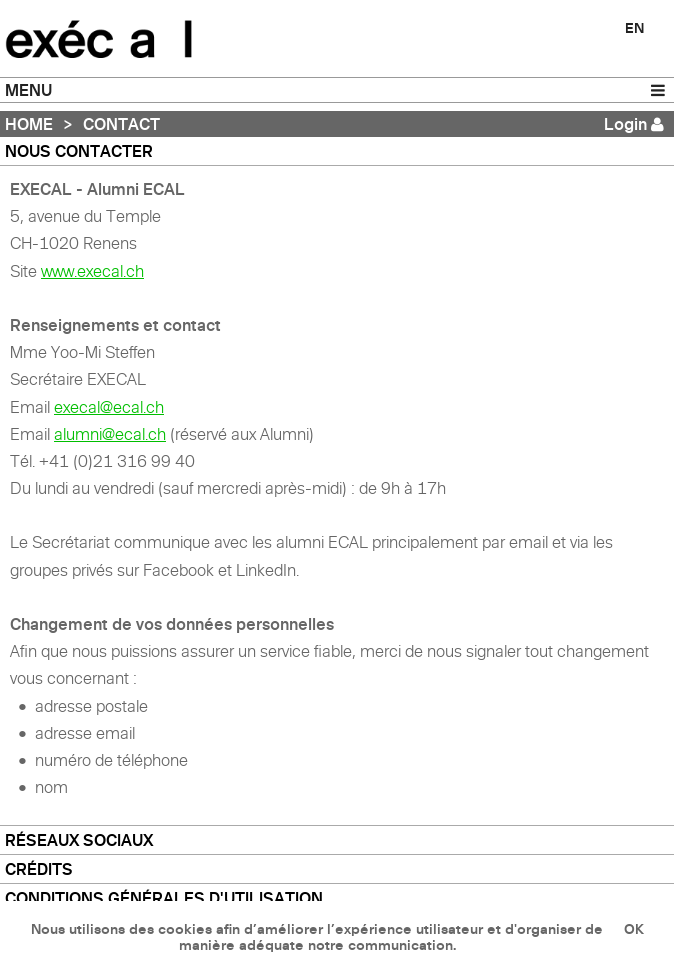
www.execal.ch (92, 271)
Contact (121, 124)
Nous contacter (79, 151)
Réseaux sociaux (79, 840)
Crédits (39, 869)
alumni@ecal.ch (110, 434)
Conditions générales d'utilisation (164, 898)
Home (29, 124)
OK (634, 929)
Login (625, 124)
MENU (28, 90)
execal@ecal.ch (109, 407)
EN (634, 28)
